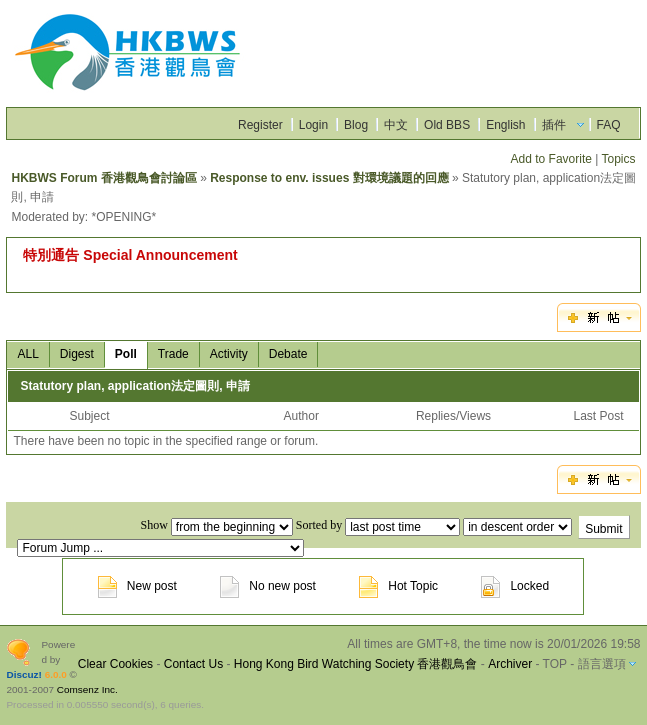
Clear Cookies (115, 664)
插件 (554, 125)
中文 (396, 125)
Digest (77, 354)
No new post (268, 586)
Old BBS (447, 125)
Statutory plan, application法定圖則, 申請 (134, 386)
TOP (555, 664)
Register (260, 125)
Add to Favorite (551, 159)
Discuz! (23, 674)
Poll (126, 354)
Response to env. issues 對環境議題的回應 (329, 178)
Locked (515, 586)
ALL (27, 354)
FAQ (609, 125)
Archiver (510, 664)
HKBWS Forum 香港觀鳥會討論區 (103, 178)
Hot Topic (398, 586)
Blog (356, 125)
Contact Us (193, 664)
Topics (619, 159)
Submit (603, 529)
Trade (173, 354)
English (505, 125)
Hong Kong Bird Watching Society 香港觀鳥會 (356, 664)
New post (137, 586)
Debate (288, 354)
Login (313, 125)
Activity (229, 354)
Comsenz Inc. (87, 689)
